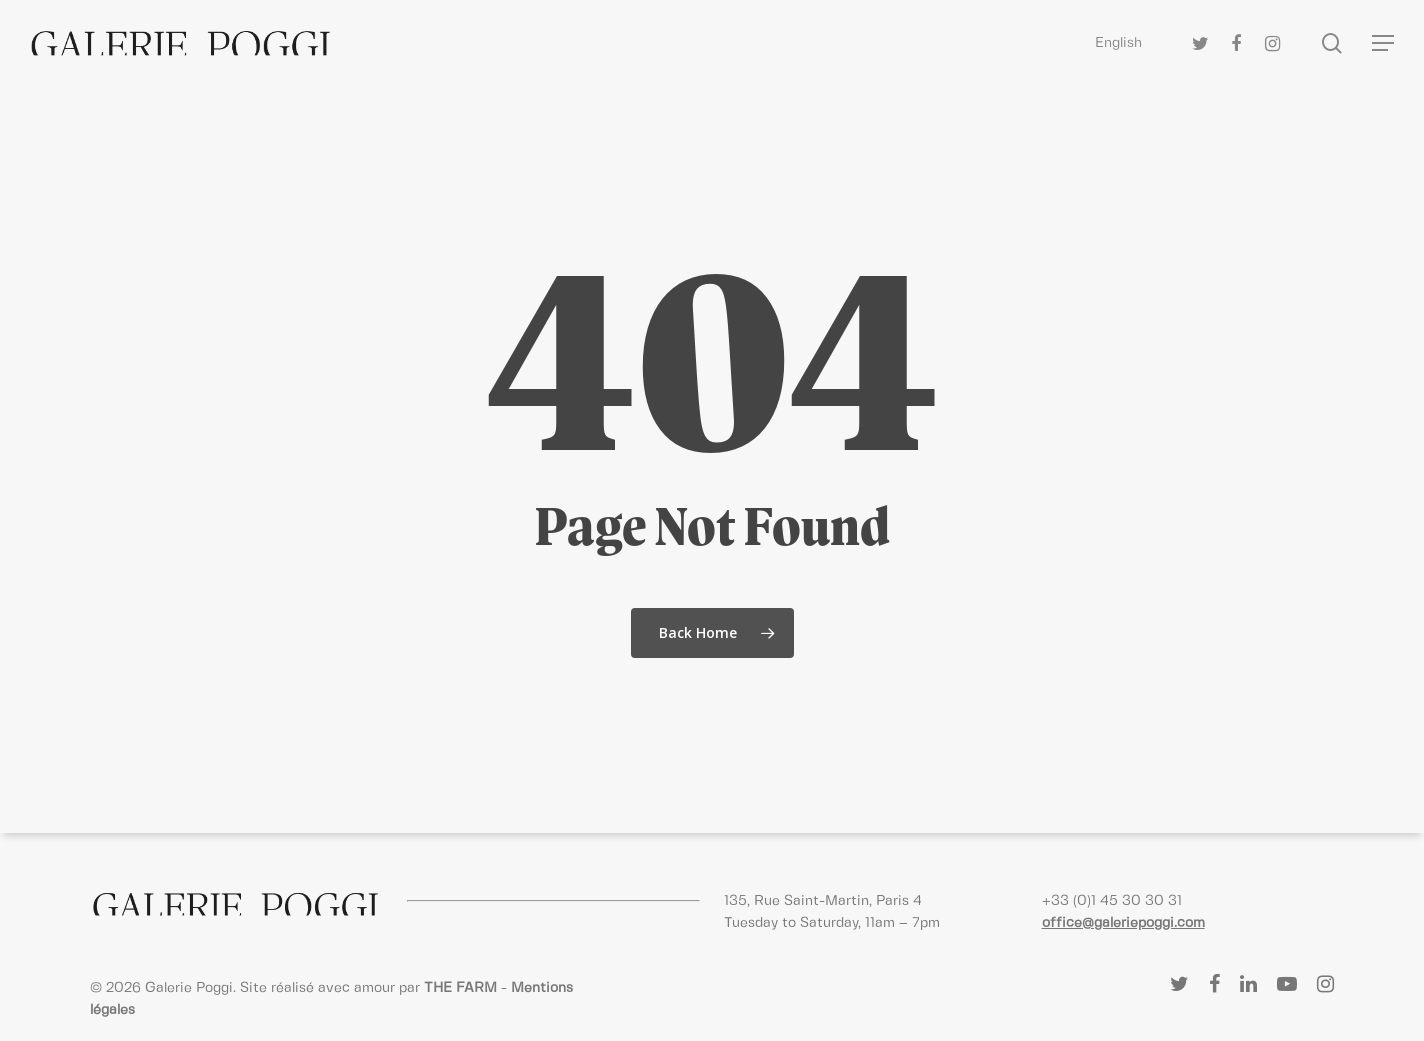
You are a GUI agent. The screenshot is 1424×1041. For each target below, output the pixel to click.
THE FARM (460, 988)
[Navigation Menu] (1384, 43)
